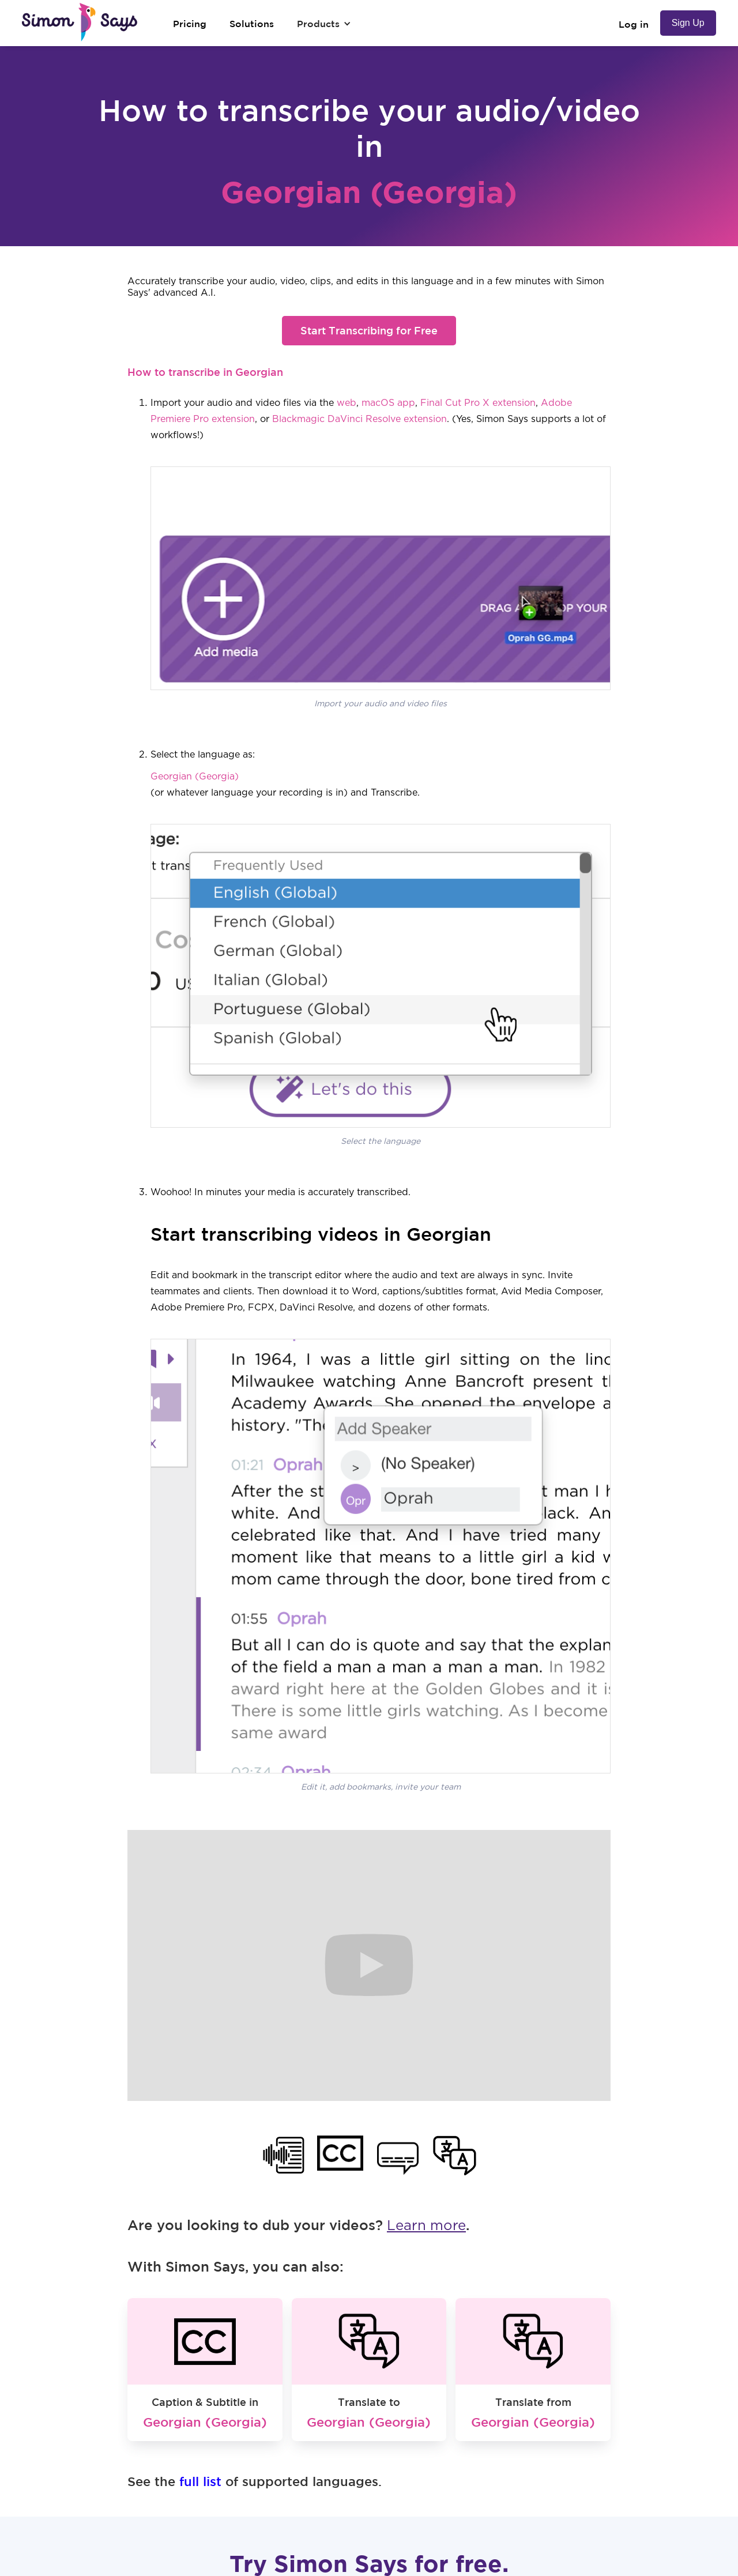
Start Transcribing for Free (369, 330)
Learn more (426, 2226)
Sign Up (688, 23)
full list (200, 2481)
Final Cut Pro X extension (478, 403)
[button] (324, 23)
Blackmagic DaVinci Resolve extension (359, 419)
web (346, 403)
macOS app (388, 403)
